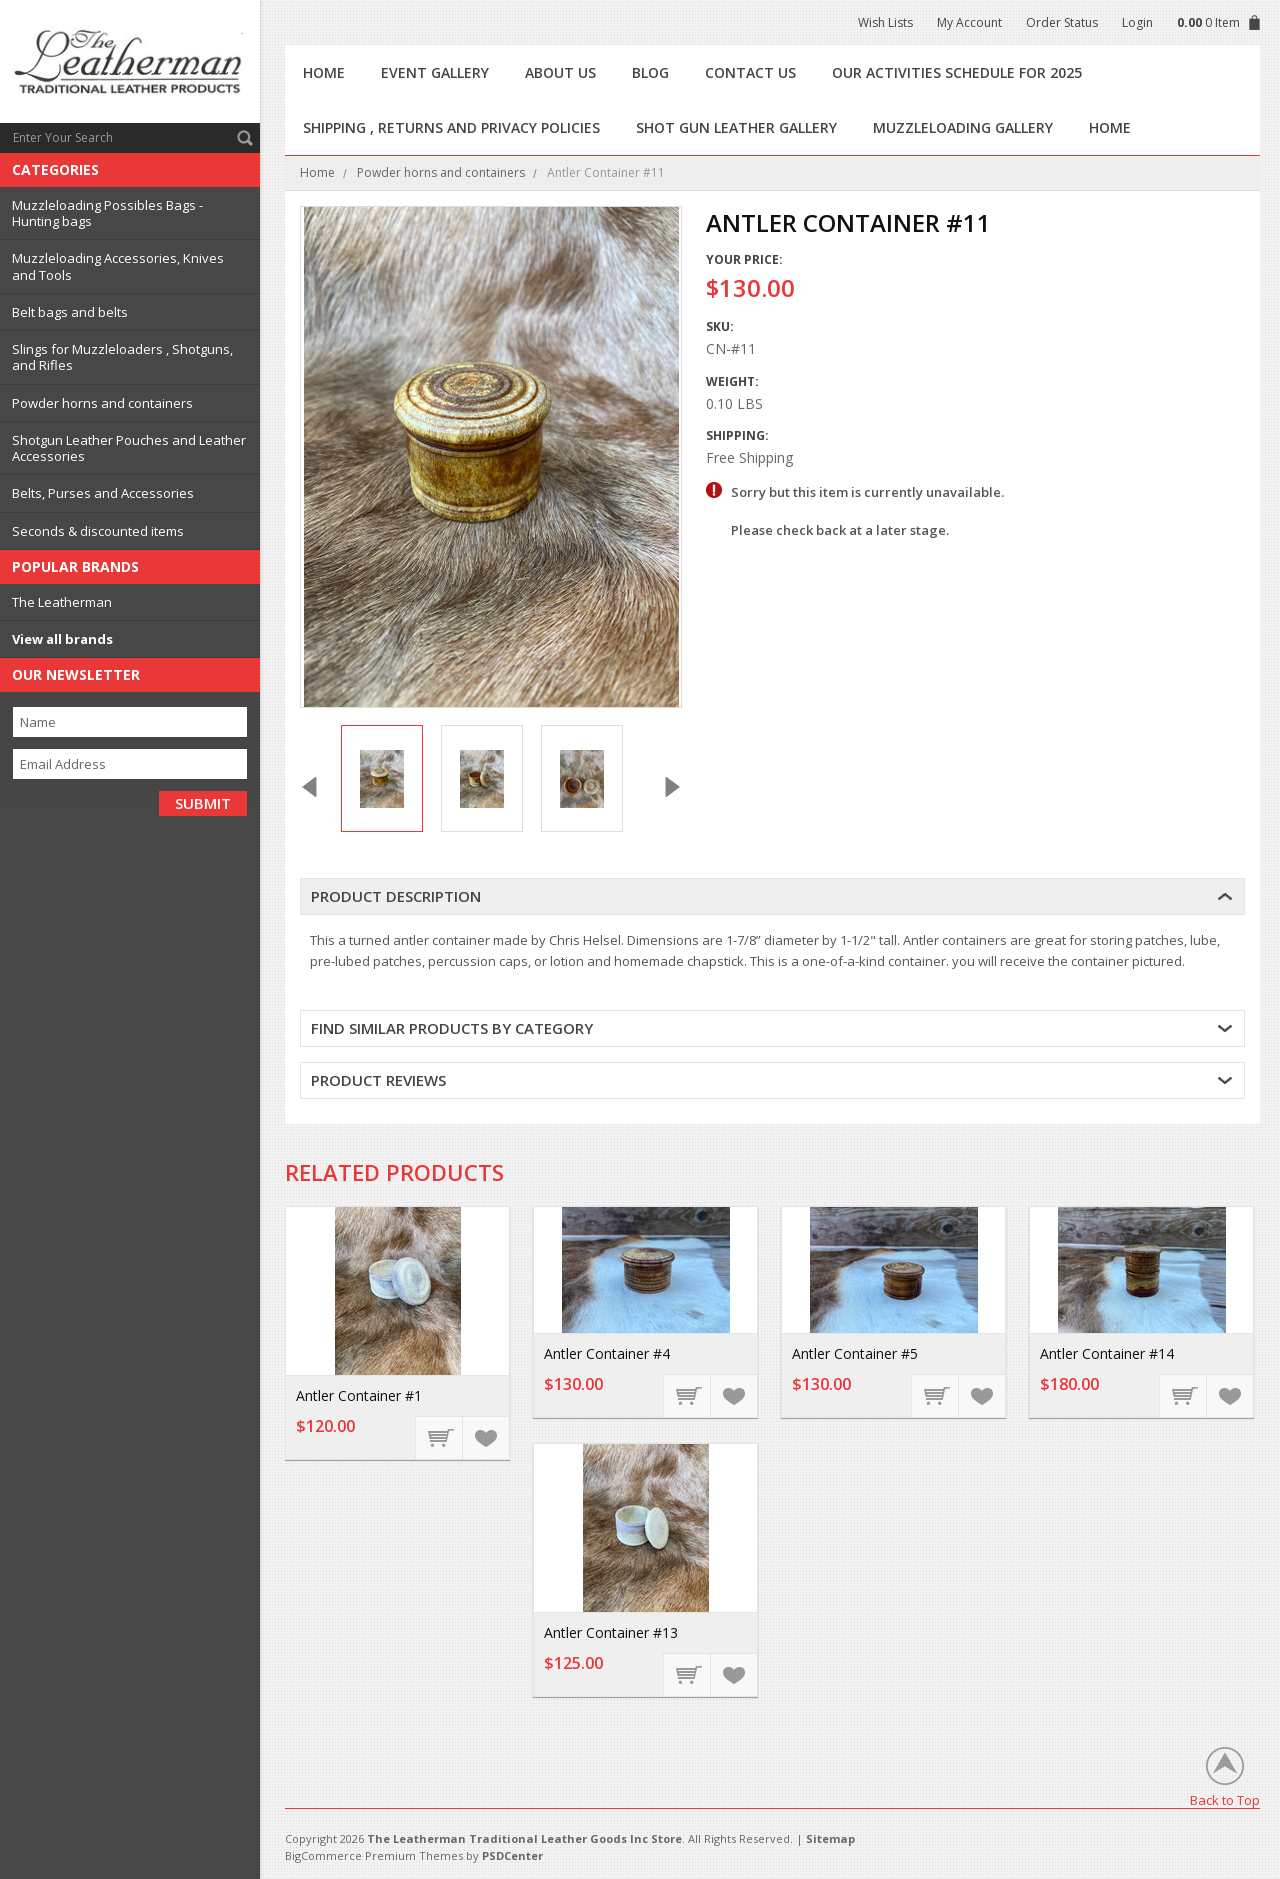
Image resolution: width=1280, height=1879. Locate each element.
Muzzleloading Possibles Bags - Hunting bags (107, 213)
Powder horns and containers (102, 403)
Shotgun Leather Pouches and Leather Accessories (129, 448)
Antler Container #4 (607, 1353)
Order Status (1062, 22)
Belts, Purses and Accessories (103, 493)
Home (317, 172)
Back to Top (1225, 1799)
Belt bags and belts (70, 312)
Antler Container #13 (611, 1632)
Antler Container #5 (855, 1353)
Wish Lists (885, 22)
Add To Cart (440, 1437)
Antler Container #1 (359, 1395)
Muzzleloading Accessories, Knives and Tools (118, 266)
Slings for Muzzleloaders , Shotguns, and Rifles (122, 357)
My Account (969, 22)
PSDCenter (512, 1855)
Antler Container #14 (1107, 1353)
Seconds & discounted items (98, 531)
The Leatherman (62, 602)
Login (1137, 22)
